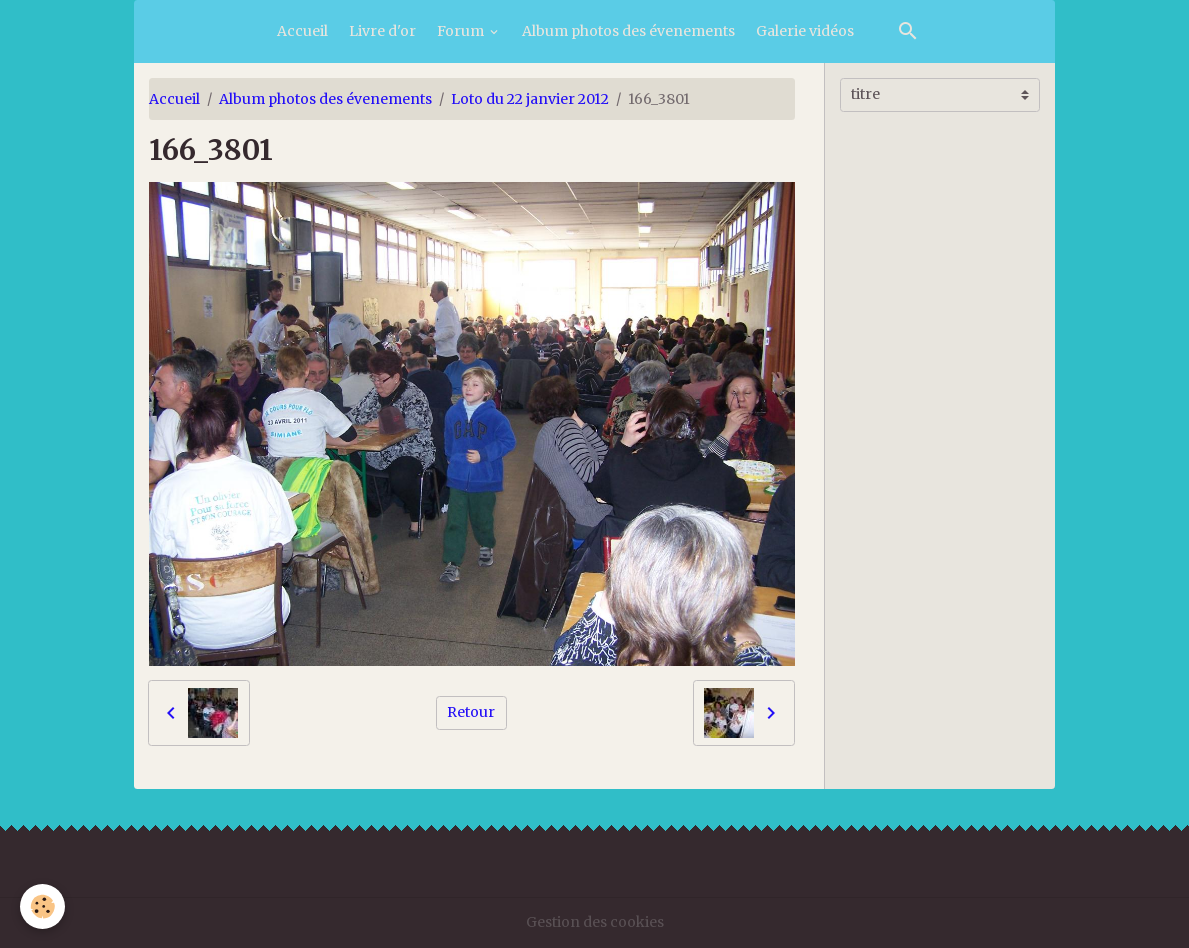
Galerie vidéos (805, 31)
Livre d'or (382, 31)
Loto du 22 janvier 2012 (530, 99)
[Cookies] (42, 906)
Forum (462, 31)
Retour (471, 712)
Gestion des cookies (595, 922)
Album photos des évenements (628, 31)
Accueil (302, 31)
